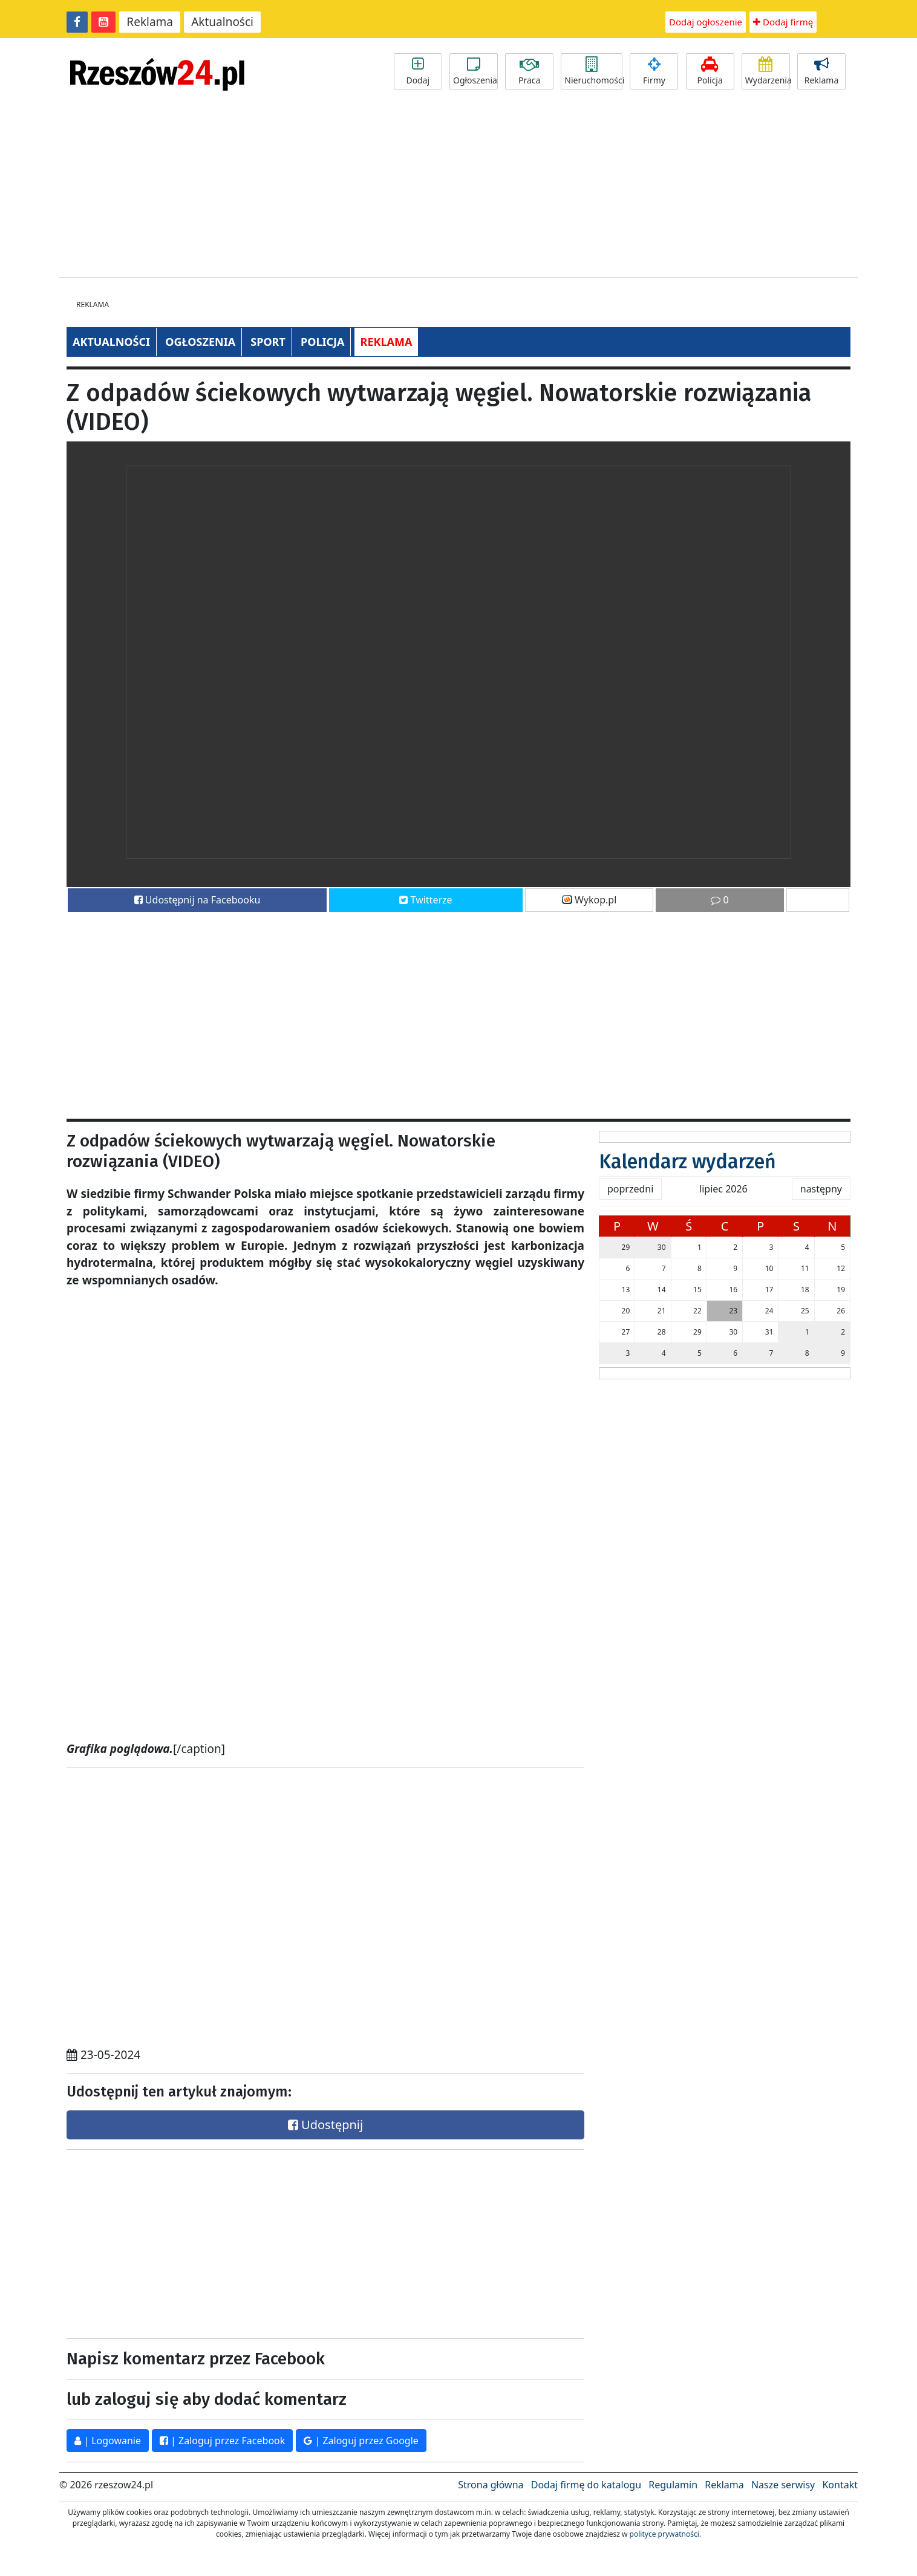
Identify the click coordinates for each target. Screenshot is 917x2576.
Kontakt (840, 2484)
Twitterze (425, 899)
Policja (710, 71)
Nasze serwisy (783, 2484)
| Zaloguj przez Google (361, 2440)
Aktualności (222, 22)
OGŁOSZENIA (200, 341)
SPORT (268, 341)
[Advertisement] (458, 186)
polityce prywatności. (665, 2534)
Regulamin (672, 2484)
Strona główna (490, 2484)
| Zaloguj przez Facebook (222, 2440)
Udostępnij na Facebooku (197, 899)
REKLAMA (387, 341)
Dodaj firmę (783, 22)
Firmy (653, 71)
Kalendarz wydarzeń (687, 1161)
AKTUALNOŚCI (111, 341)
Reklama (149, 22)
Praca (529, 71)
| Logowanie (107, 2440)
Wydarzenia (767, 71)
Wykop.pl (589, 899)
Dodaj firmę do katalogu (586, 2484)
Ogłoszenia (475, 71)
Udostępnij (325, 2124)
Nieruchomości (593, 71)
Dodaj (418, 71)
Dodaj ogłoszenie (705, 22)
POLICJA (322, 341)
